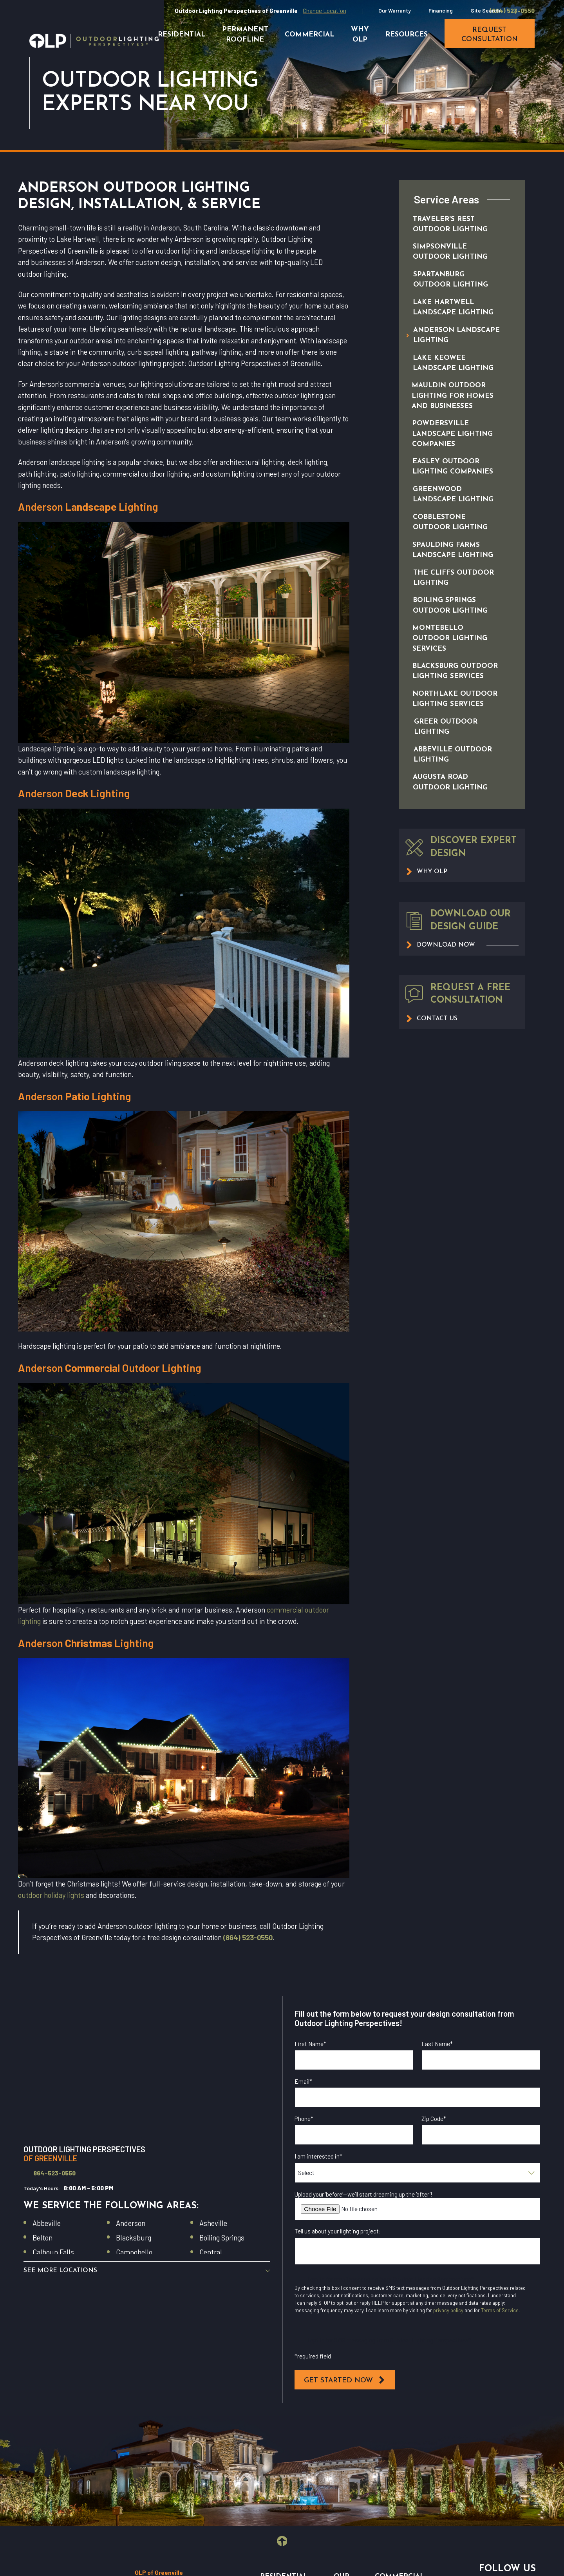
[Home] (94, 40)
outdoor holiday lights (51, 1895)
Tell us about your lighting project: (338, 2231)
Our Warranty (394, 10)
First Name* (310, 2043)
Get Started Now (344, 2380)
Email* (303, 2081)
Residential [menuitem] (181, 34)
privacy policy (448, 2310)
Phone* (304, 2118)
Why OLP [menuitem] (360, 34)
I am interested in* (318, 2156)
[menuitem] (453, 224)
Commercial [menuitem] (309, 34)
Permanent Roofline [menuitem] (245, 34)
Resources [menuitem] (406, 34)
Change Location (324, 10)
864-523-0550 (54, 2173)
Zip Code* (433, 2118)
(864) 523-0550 (512, 11)
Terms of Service (500, 2310)
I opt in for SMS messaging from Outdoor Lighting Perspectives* (389, 2340)
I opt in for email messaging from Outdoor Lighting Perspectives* (390, 2279)
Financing (440, 10)
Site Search (485, 10)
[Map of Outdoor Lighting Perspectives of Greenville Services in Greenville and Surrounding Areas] (147, 2065)
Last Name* (437, 2043)
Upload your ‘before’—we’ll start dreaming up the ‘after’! (363, 2194)
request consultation (489, 35)
